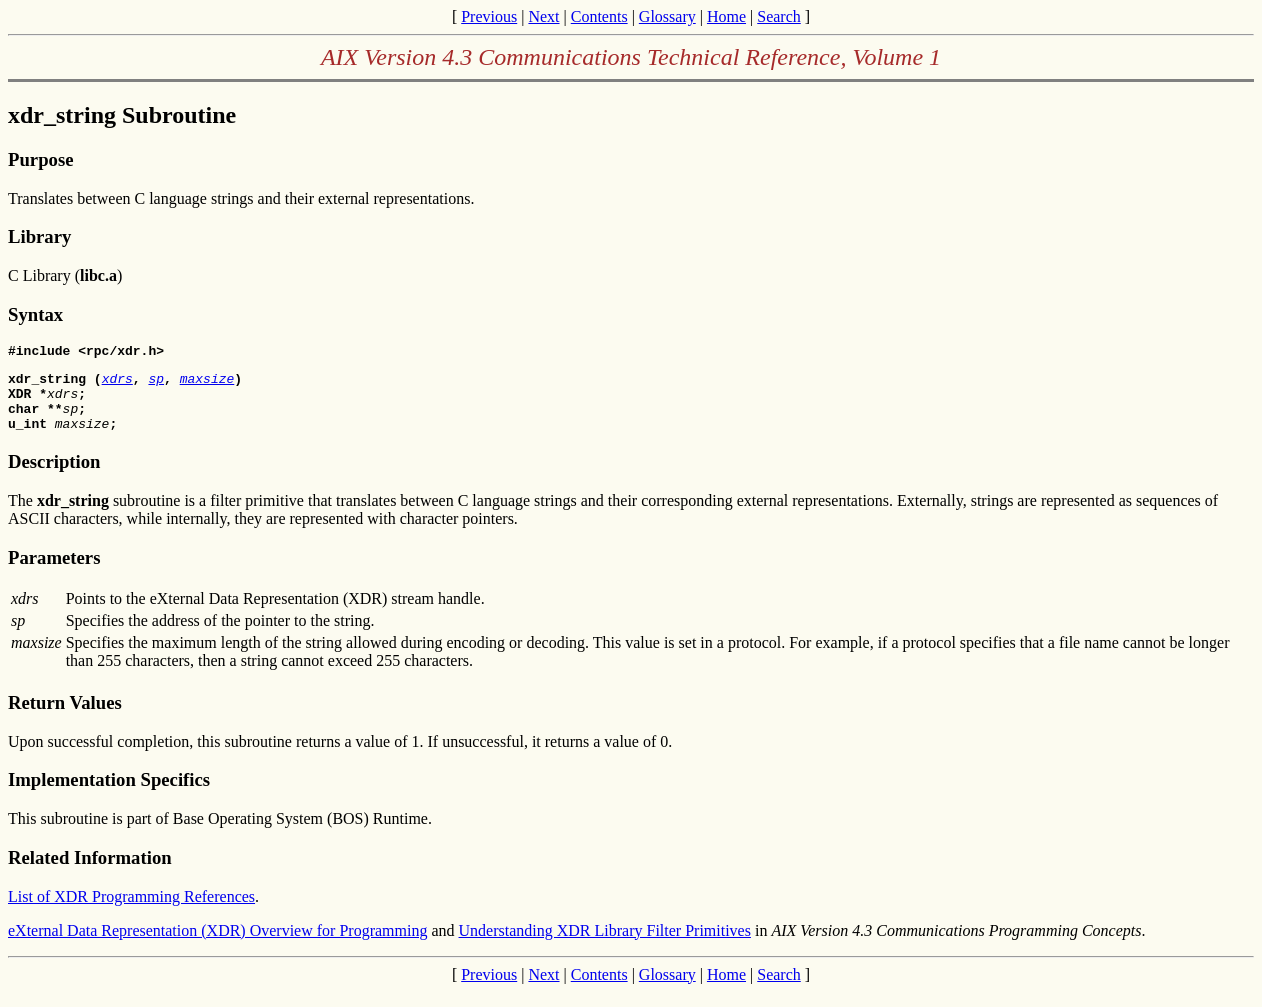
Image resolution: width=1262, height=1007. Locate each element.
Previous (489, 16)
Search (779, 16)
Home (726, 16)
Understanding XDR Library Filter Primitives (605, 945)
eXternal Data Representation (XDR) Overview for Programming (217, 945)
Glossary (667, 16)
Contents (599, 16)
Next (543, 16)
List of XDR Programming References (131, 911)
